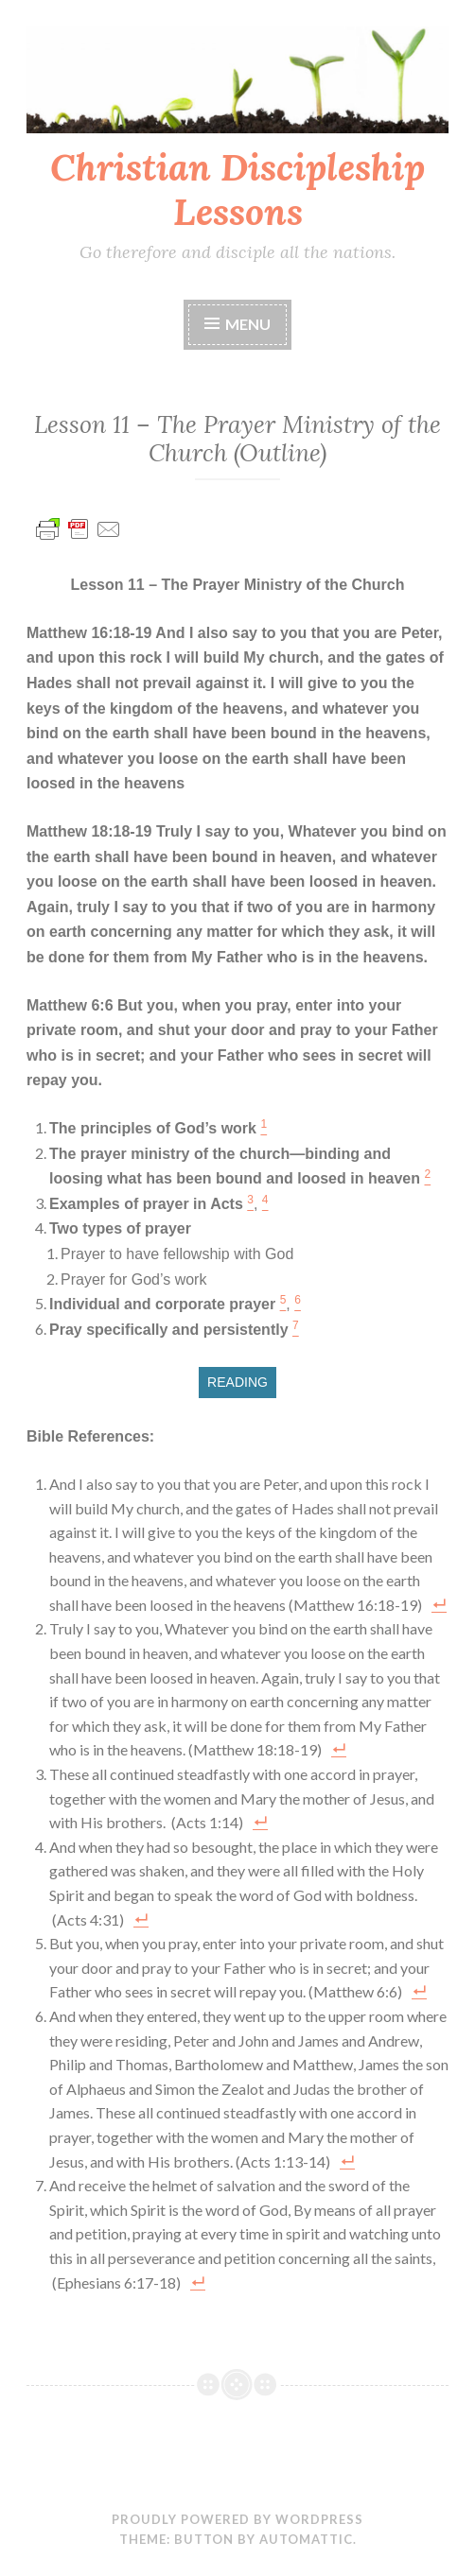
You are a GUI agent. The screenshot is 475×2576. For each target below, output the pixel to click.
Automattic (306, 2539)
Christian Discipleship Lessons (237, 189)
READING (237, 1382)
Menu (248, 324)
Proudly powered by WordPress (237, 2519)
